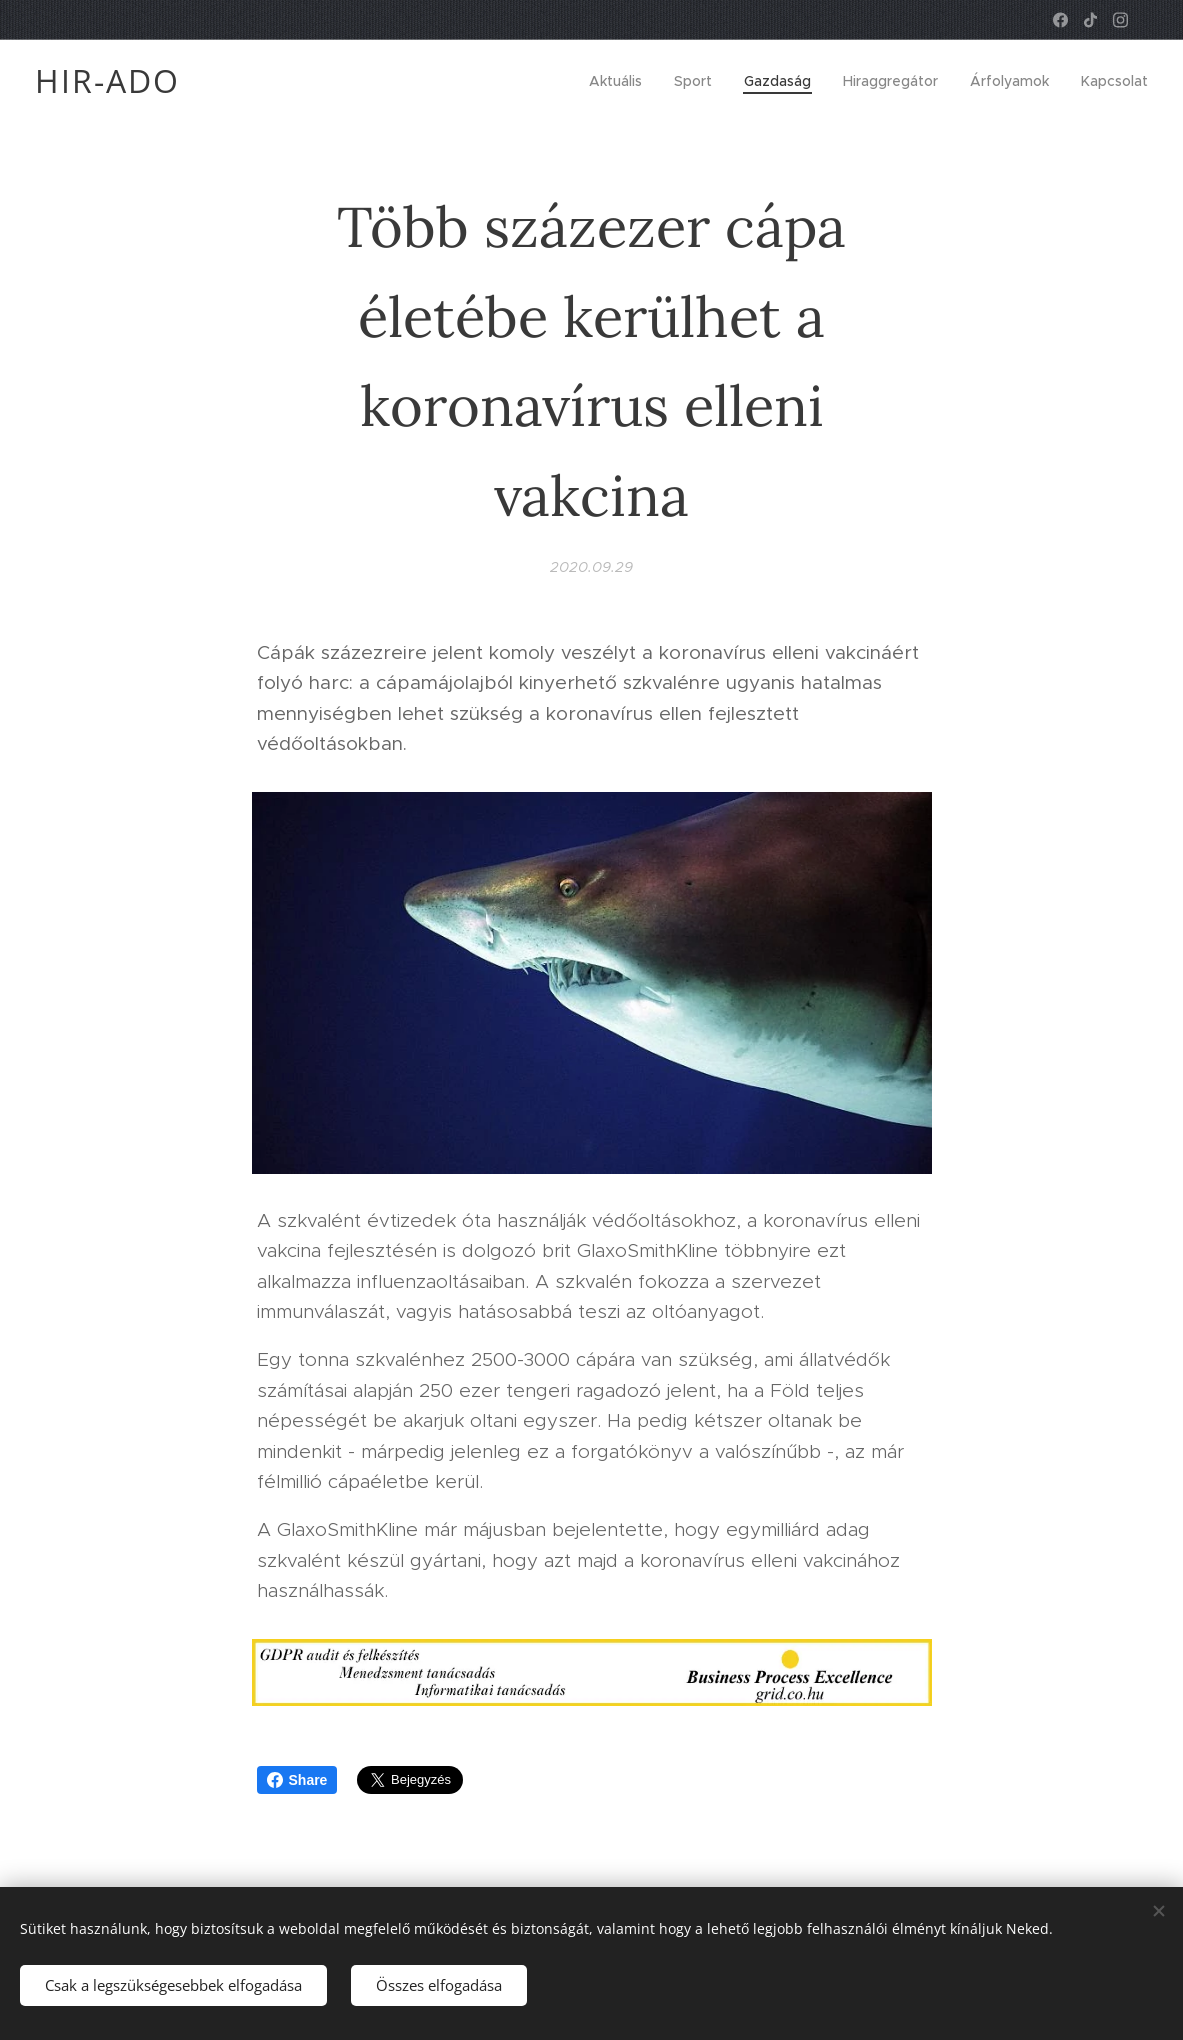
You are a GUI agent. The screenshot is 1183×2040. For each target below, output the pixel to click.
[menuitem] (621, 81)
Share (297, 1780)
